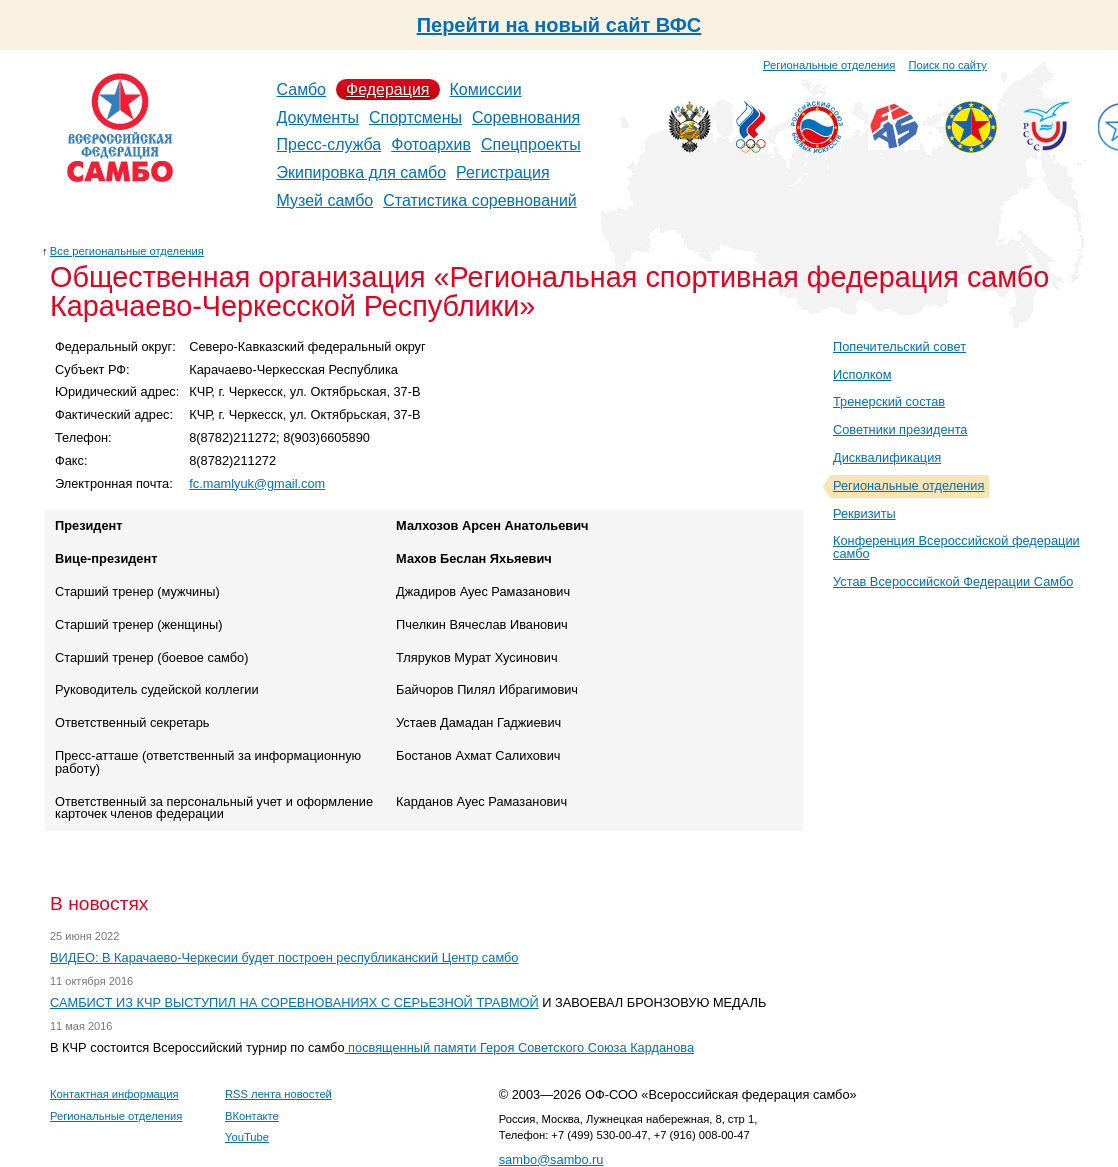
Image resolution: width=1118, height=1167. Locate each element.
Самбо (302, 89)
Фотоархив (431, 144)
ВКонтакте (252, 1116)
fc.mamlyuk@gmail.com (257, 483)
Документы (318, 117)
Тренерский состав (889, 401)
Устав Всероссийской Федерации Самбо (953, 581)
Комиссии (486, 89)
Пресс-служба (329, 144)
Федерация (388, 89)
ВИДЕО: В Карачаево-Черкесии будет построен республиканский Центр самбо (284, 957)
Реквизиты (864, 513)
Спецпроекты (531, 144)
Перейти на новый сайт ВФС (559, 25)
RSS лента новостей (278, 1094)
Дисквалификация (887, 457)
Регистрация (503, 172)
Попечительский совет (899, 346)
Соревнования (526, 117)
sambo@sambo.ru (551, 1159)
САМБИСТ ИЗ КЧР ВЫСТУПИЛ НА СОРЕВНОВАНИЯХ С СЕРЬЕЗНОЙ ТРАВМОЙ (294, 1002)
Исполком (862, 374)
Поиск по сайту (948, 65)
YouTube (247, 1137)
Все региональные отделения (127, 251)
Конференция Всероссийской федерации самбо (956, 547)
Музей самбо (325, 200)
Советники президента (900, 429)
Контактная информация (114, 1094)
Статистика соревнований (480, 200)
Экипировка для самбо (362, 172)
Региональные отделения (829, 65)
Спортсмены (415, 117)
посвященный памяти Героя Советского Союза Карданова (520, 1047)
